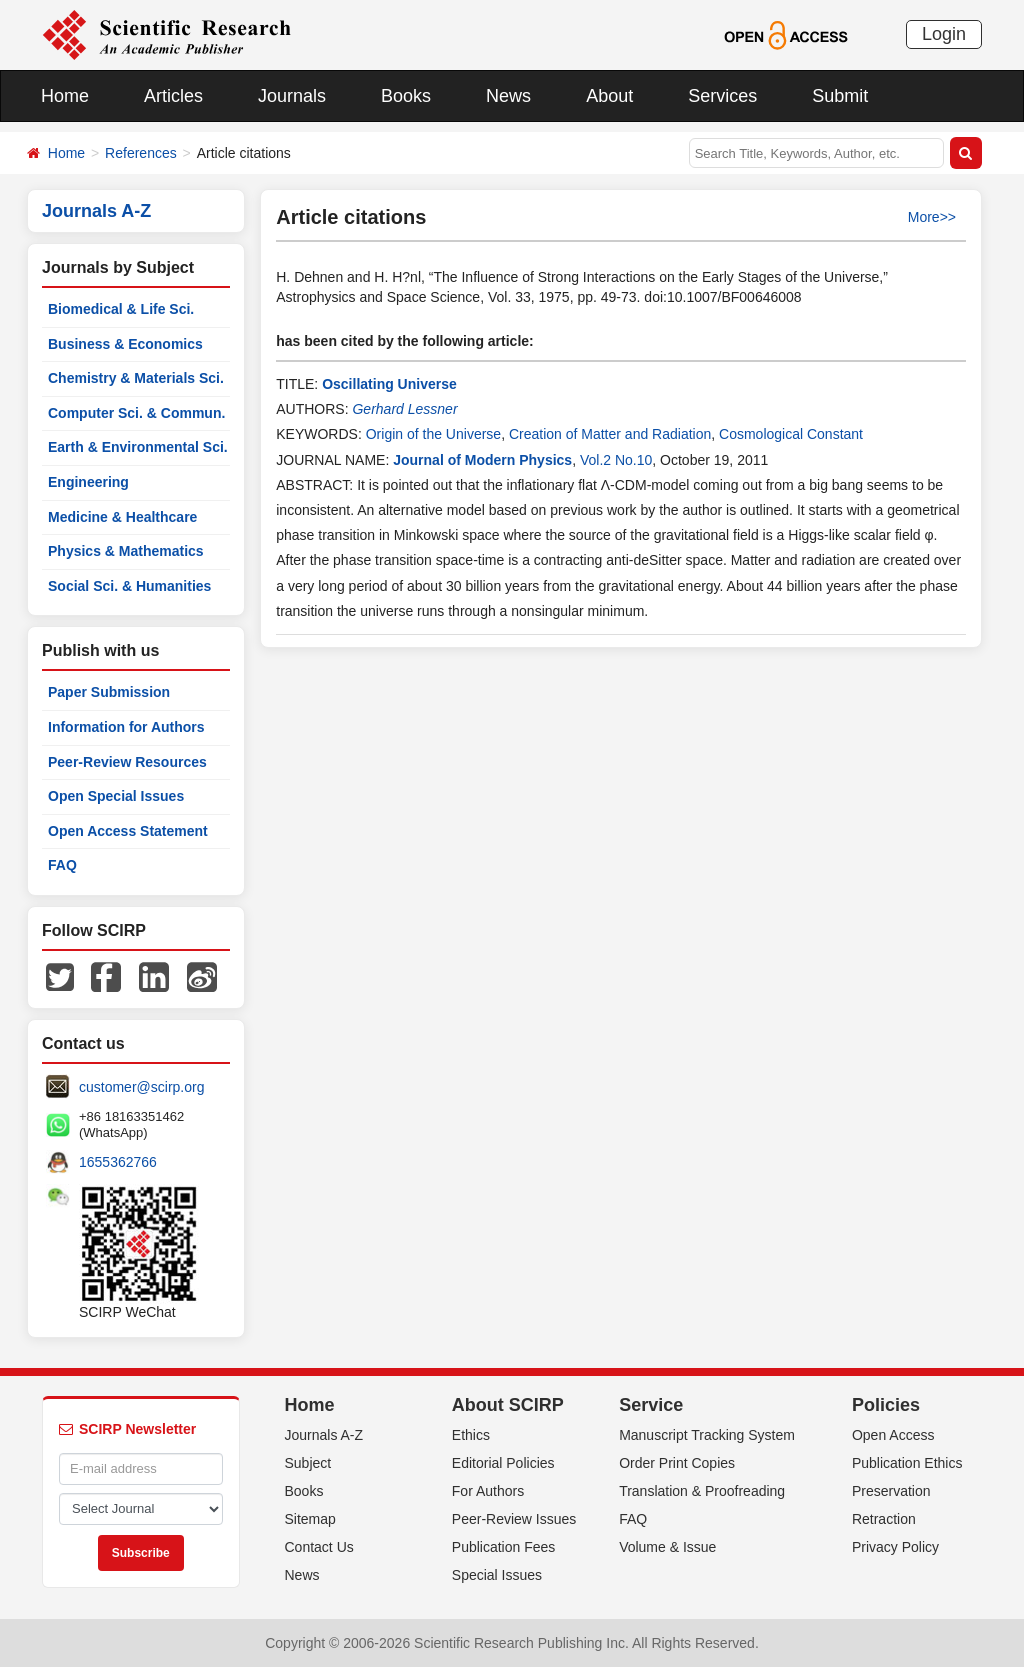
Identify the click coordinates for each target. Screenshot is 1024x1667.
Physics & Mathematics (126, 551)
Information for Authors (126, 727)
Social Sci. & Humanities (129, 586)
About (609, 96)
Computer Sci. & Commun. (136, 413)
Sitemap (310, 1519)
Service (651, 1405)
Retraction (884, 1519)
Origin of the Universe (433, 434)
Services (722, 96)
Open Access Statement (128, 831)
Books (406, 96)
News (508, 96)
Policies (886, 1405)
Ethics (471, 1435)
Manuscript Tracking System (707, 1435)
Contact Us (319, 1547)
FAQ (62, 865)
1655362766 (118, 1162)
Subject (308, 1463)
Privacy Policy (895, 1547)
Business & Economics (125, 344)
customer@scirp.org (141, 1087)
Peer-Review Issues (514, 1519)
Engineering (88, 482)
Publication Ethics (907, 1463)
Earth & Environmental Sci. (138, 447)
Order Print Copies (677, 1463)
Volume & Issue (667, 1547)
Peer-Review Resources (127, 762)
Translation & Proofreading (702, 1491)
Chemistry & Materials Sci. (136, 378)
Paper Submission (109, 692)
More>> (932, 217)
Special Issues (497, 1575)
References (141, 153)
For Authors (488, 1491)
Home (65, 96)
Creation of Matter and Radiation (610, 434)
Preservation (891, 1491)
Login (944, 34)
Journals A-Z (324, 1435)
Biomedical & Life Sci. (121, 309)
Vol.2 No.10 (616, 460)
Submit (840, 96)
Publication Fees (504, 1547)
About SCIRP (508, 1405)
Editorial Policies (503, 1463)
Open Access (893, 1435)
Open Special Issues (116, 796)
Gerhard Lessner (404, 409)
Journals (292, 96)
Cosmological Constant (791, 434)
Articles (173, 96)
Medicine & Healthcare (122, 517)
